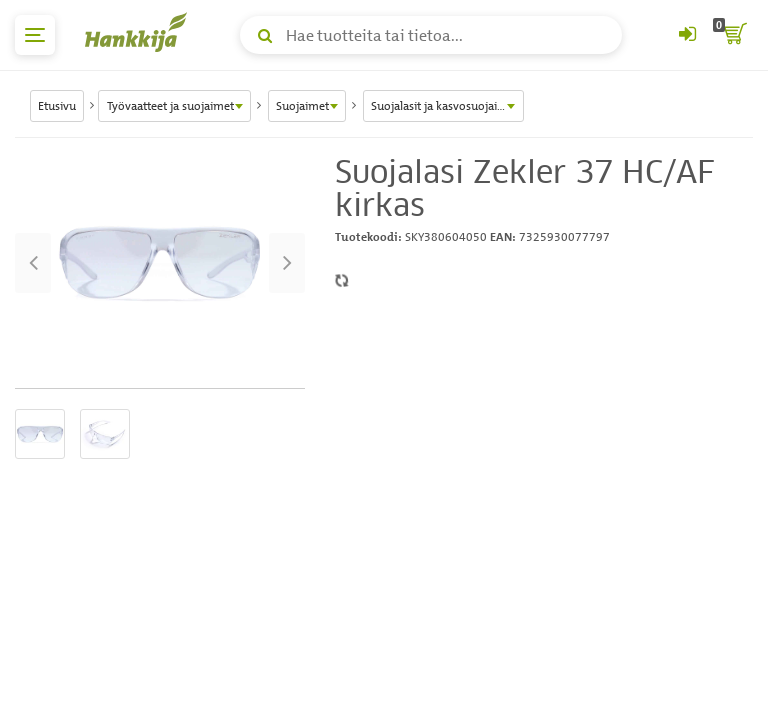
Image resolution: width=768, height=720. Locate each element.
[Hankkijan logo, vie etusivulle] (140, 32)
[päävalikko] (35, 35)
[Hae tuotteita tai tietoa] (431, 35)
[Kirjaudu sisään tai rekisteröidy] (687, 35)
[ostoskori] (733, 35)
